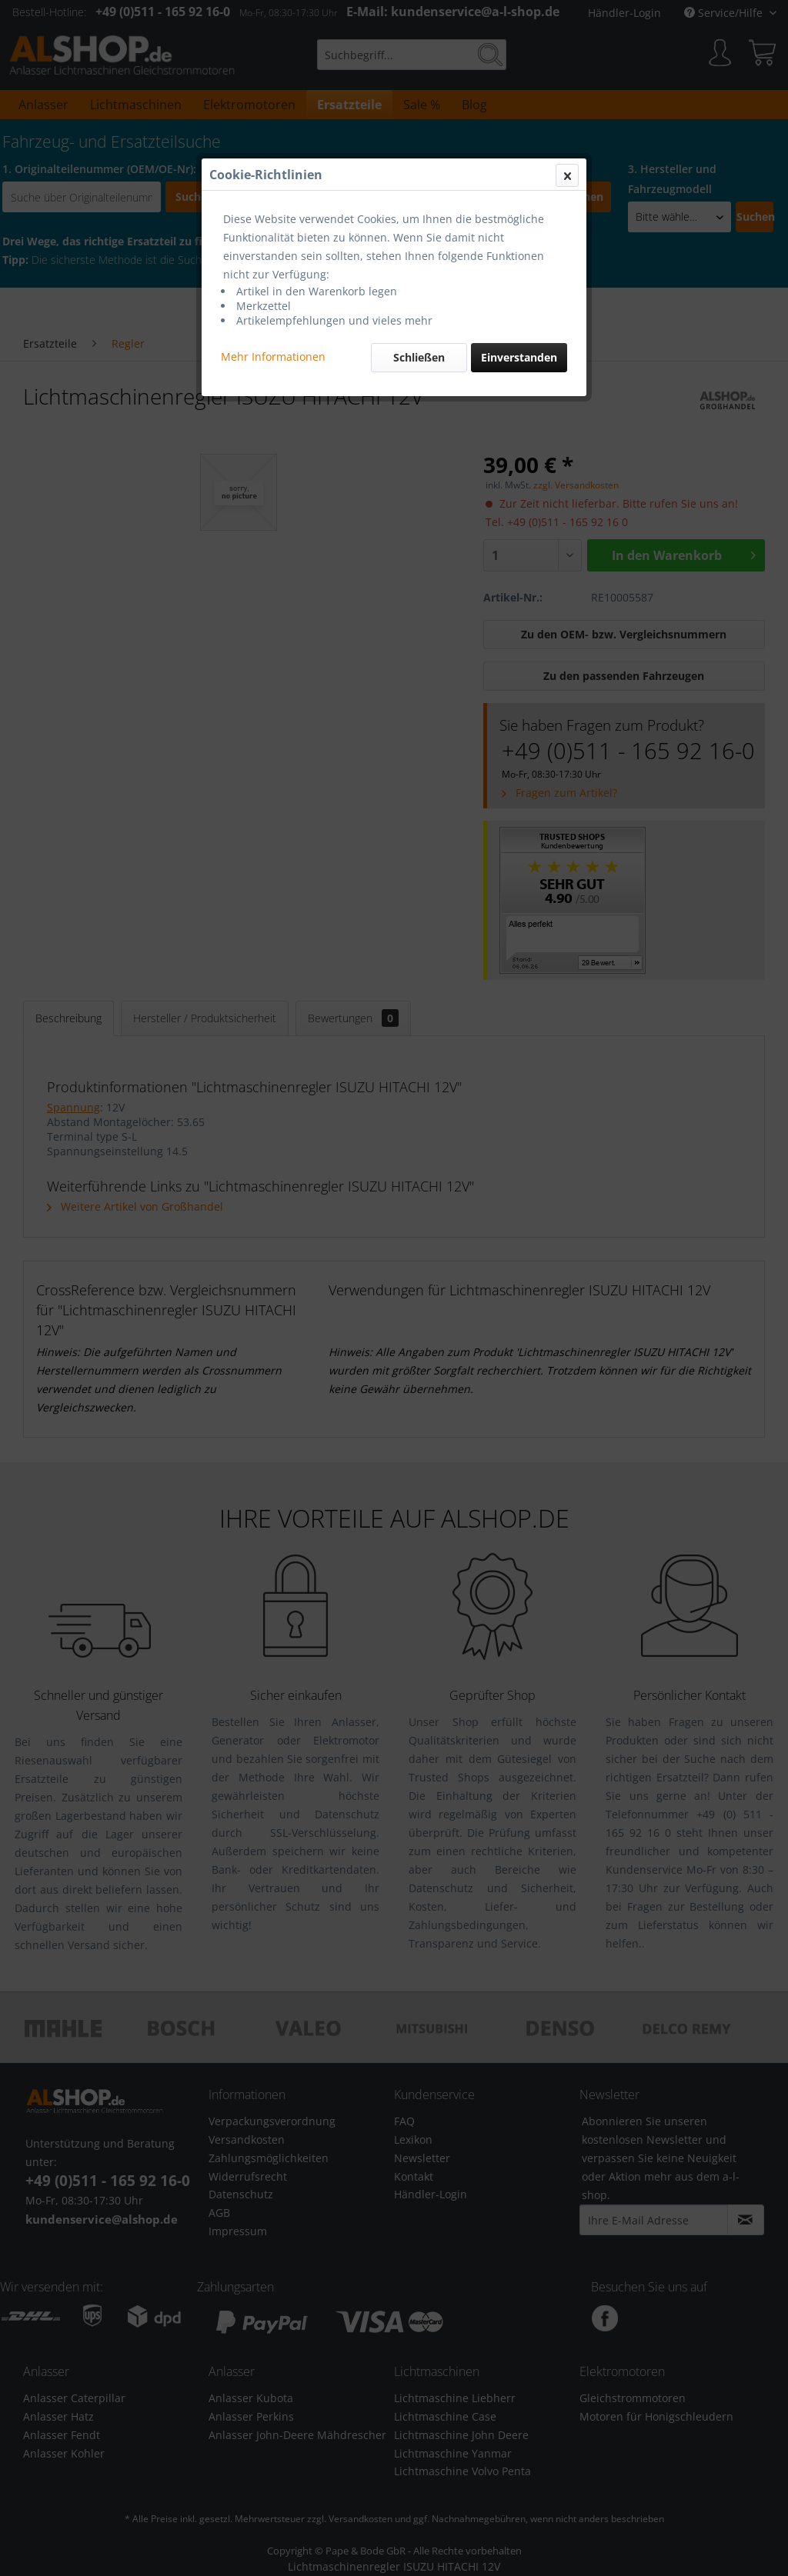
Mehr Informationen (273, 356)
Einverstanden (519, 357)
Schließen (419, 357)
